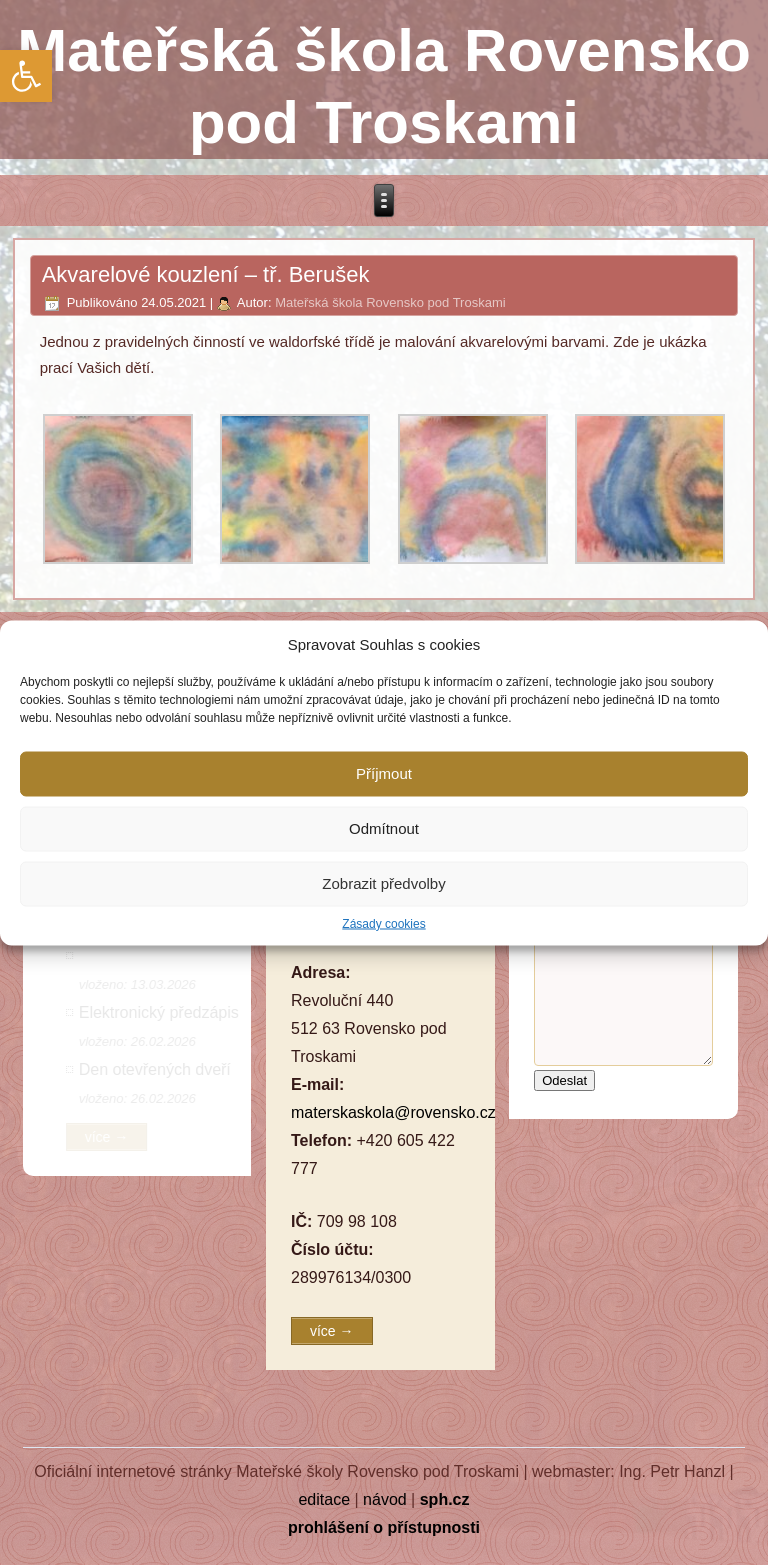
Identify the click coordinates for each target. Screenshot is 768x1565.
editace (324, 1499)
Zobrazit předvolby (383, 883)
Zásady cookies (383, 923)
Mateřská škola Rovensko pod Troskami (390, 302)
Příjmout (384, 773)
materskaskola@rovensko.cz (393, 1112)
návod (385, 1499)
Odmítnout (384, 828)
